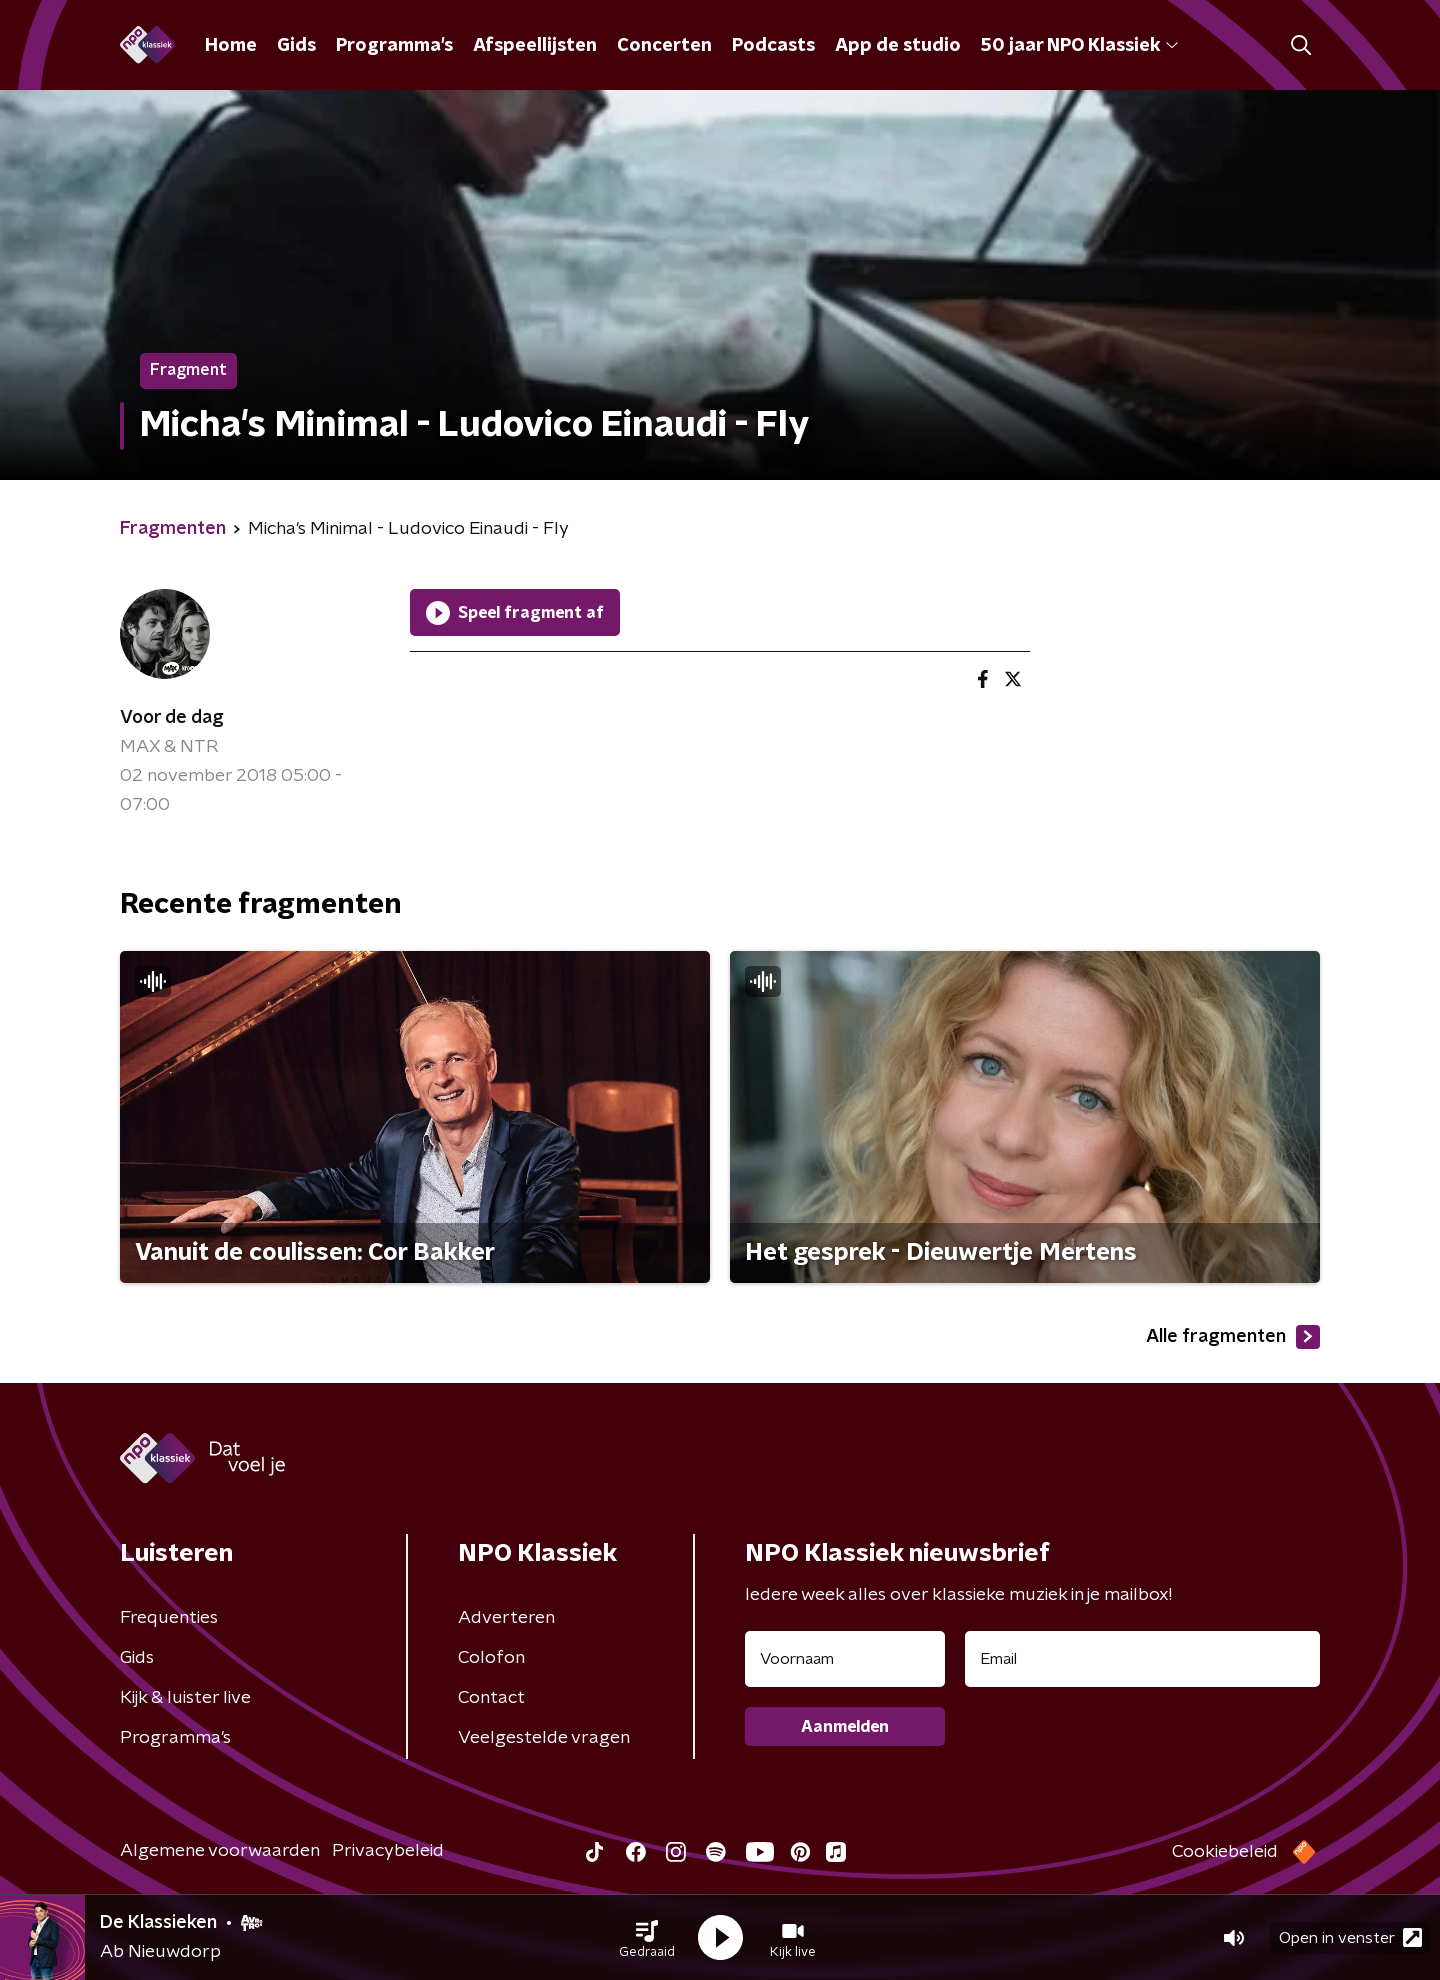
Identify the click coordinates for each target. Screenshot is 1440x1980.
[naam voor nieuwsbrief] (845, 1659)
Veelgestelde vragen (544, 1738)
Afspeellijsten (535, 46)
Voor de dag (172, 718)
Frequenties (169, 1618)
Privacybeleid (388, 1851)
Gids (296, 46)
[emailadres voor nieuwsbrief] (1142, 1659)
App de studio (898, 46)
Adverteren (506, 1618)
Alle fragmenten (1233, 1337)
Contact (491, 1698)
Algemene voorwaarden (220, 1851)
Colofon (491, 1658)
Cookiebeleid (1225, 1852)
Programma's (394, 46)
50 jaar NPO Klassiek (1079, 46)
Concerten (664, 46)
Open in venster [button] (1350, 1937)
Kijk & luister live (185, 1698)
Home (231, 46)
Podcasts (773, 46)
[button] (647, 1938)
